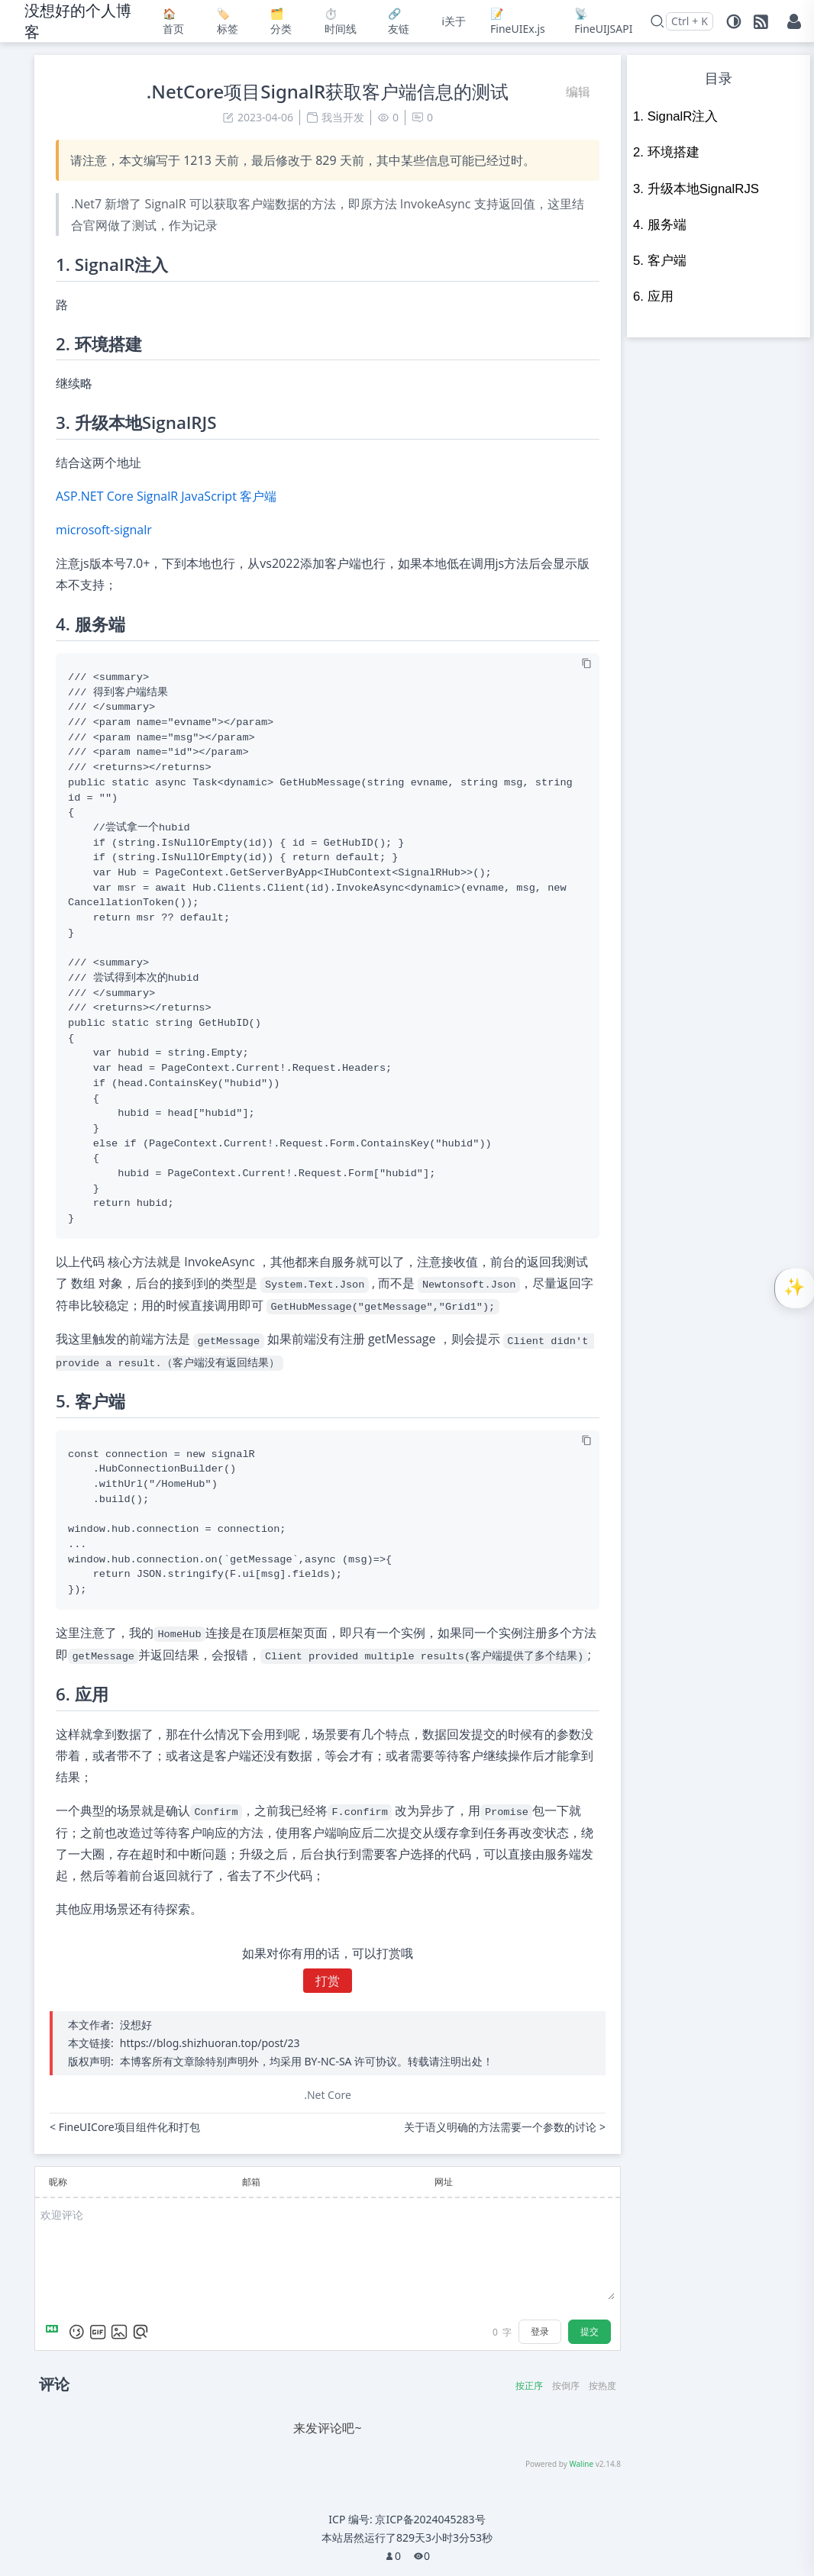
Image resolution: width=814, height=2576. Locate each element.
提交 (589, 2331)
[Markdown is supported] (55, 2332)
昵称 (58, 2181)
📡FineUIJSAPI (599, 21)
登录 (540, 2331)
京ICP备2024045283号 (430, 2519)
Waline (581, 2463)
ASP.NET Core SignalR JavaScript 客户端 (166, 496)
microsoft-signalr (104, 529)
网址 (443, 2181)
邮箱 (251, 2181)
